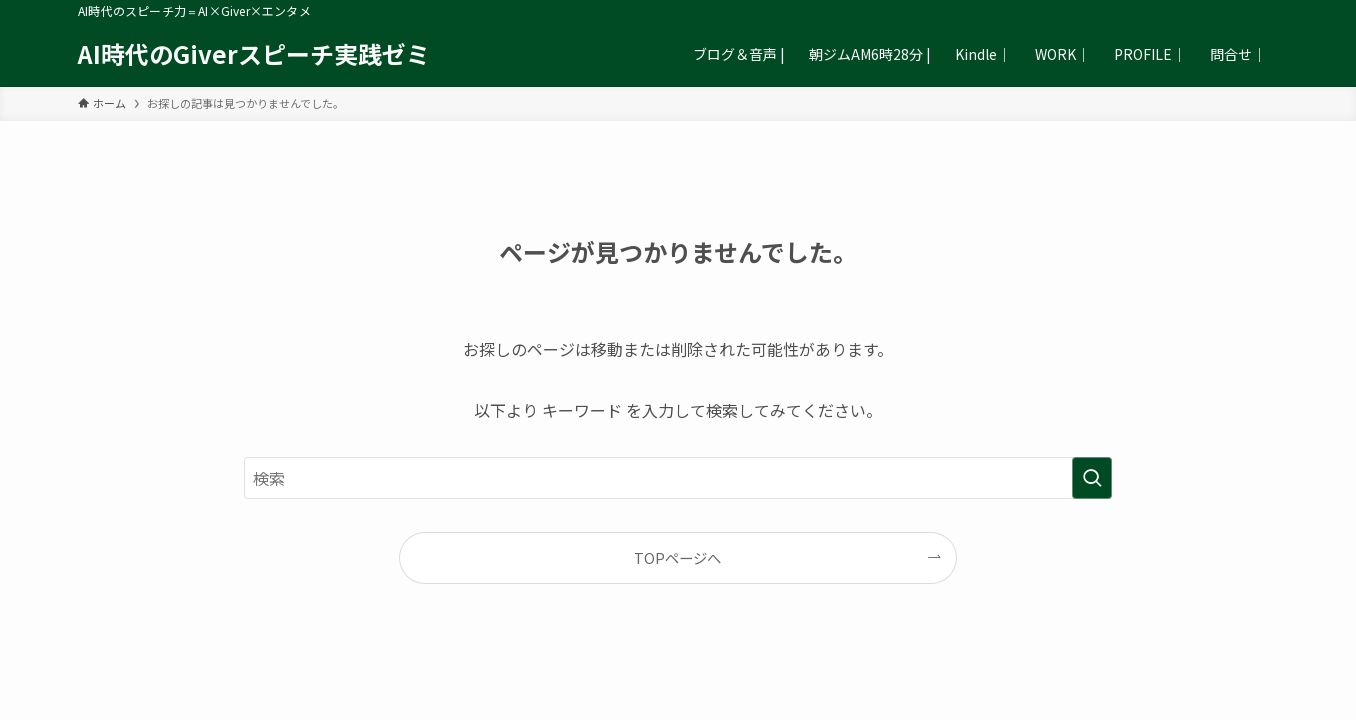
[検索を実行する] (1092, 478)
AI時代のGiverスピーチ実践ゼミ (254, 54)
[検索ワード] (678, 478)
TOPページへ (677, 557)
